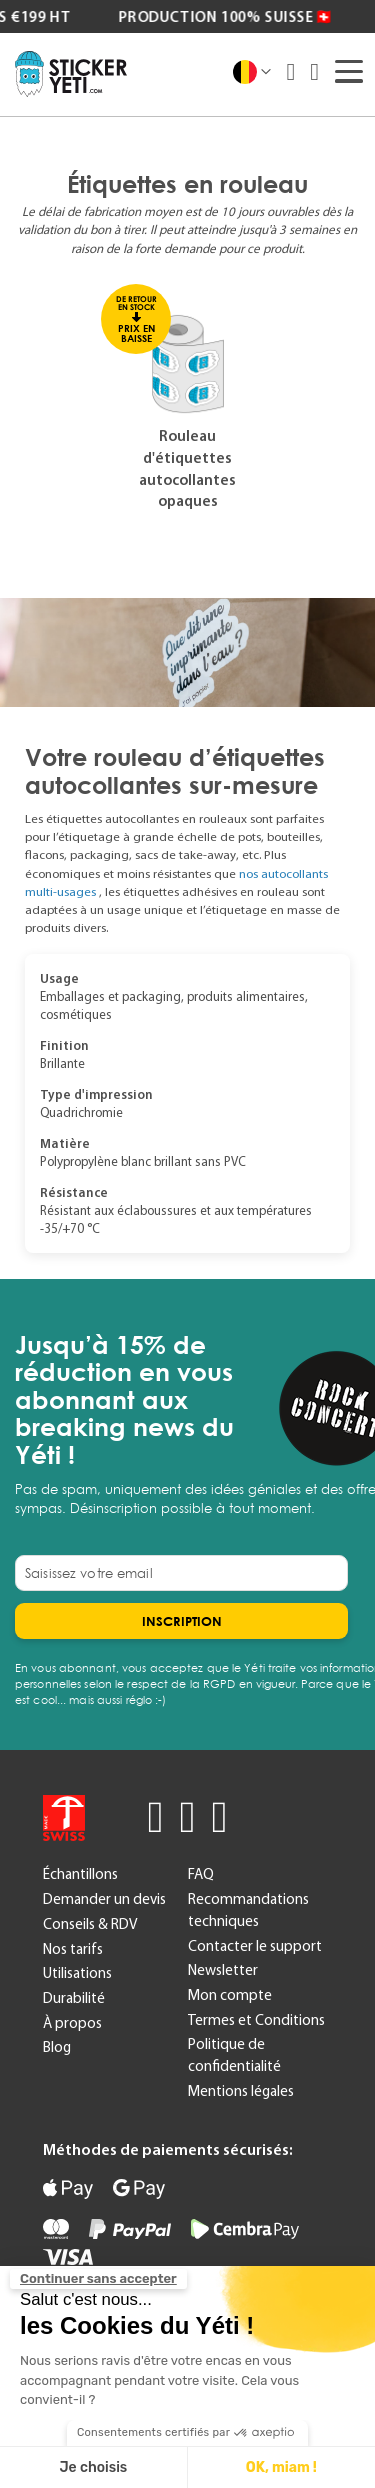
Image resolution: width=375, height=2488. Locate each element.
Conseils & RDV (90, 1924)
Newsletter (223, 1970)
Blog (57, 2047)
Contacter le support (255, 1946)
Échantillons (80, 1874)
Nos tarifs (73, 1949)
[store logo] (71, 74)
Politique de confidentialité (234, 2055)
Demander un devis (104, 1899)
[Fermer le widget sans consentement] (98, 2279)
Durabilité (74, 1998)
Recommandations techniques (248, 1910)
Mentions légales (241, 2091)
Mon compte (230, 1995)
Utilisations (77, 1973)
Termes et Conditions (256, 2020)
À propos (72, 2023)
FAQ (201, 1874)
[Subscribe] (181, 1621)
